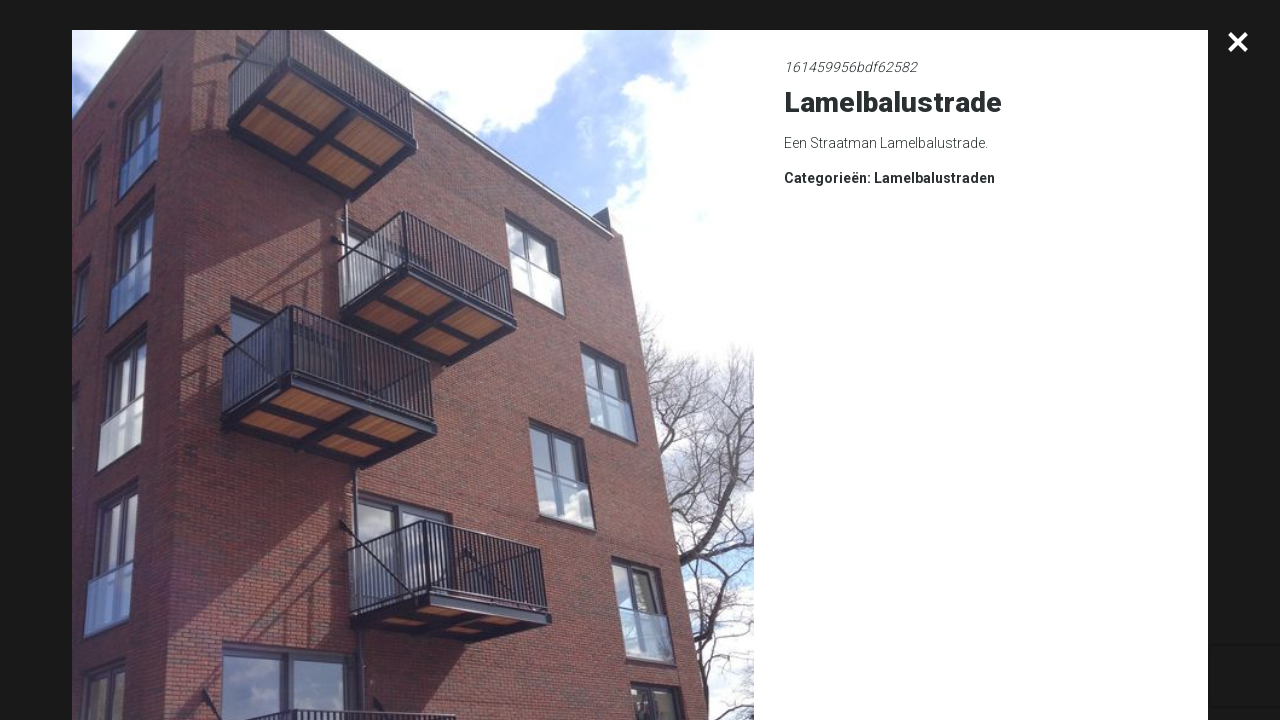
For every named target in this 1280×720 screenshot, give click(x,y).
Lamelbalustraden (934, 178)
